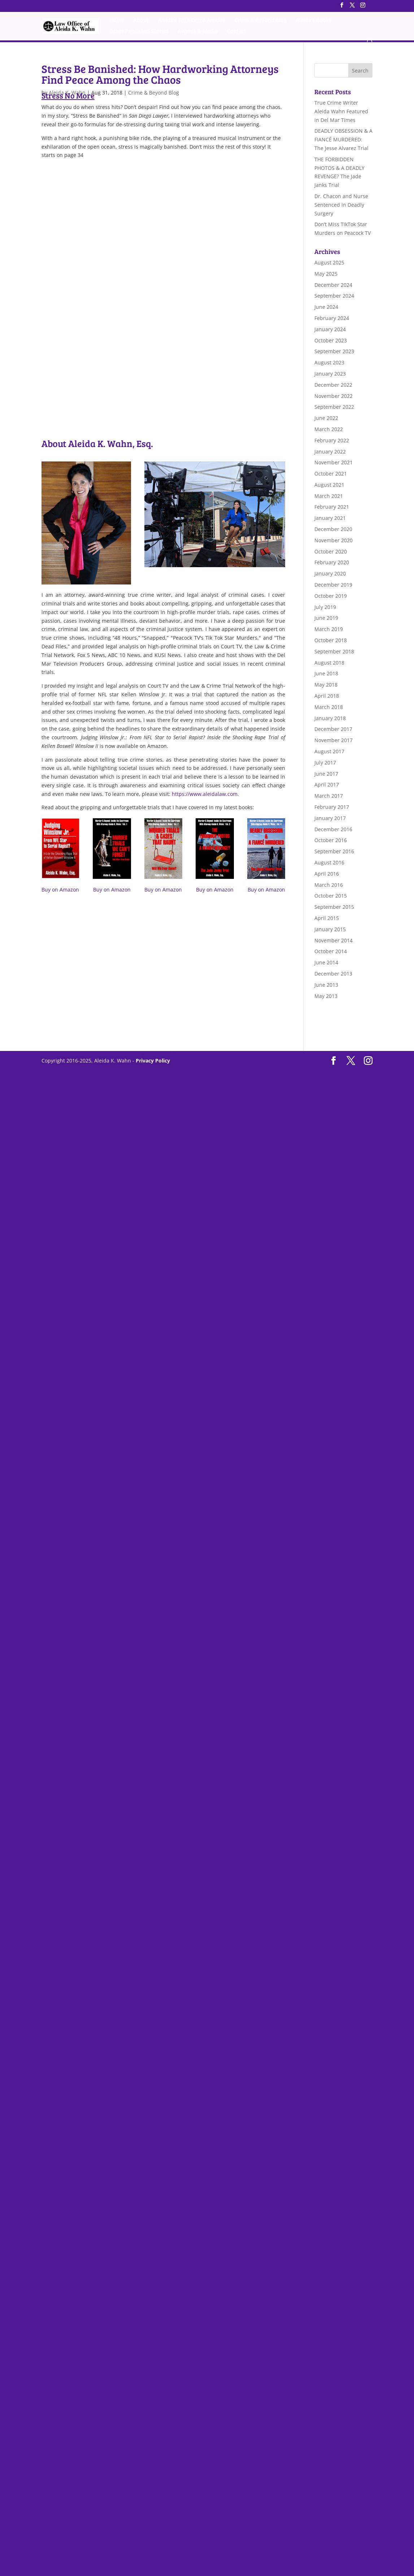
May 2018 (325, 684)
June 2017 (326, 773)
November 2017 (333, 740)
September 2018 (334, 651)
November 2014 (333, 940)
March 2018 (328, 707)
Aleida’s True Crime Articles (191, 21)
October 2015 (330, 895)
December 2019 (333, 584)
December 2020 (333, 529)
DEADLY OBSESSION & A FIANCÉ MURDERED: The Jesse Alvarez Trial (343, 139)
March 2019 (328, 629)
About (141, 21)
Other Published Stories (139, 32)
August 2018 (329, 662)
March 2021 (328, 495)
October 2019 (330, 595)
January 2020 (330, 573)
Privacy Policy (153, 1060)
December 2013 (333, 973)
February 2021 (331, 506)
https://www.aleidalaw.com (204, 793)
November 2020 (333, 540)
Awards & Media (198, 32)
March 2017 (328, 795)
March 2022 (328, 429)
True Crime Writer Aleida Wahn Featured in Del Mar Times (341, 111)
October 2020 (330, 551)
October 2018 (330, 640)
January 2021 (330, 517)
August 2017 (329, 751)
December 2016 (333, 829)
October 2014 (330, 951)
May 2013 (325, 996)
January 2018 (330, 718)
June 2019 (326, 617)
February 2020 (331, 562)
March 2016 (328, 884)
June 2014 (326, 962)
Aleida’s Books (313, 21)
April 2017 (326, 784)
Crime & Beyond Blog (261, 21)
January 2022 (330, 451)
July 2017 (325, 762)
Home (116, 21)
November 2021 (333, 462)
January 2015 (330, 929)
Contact (237, 32)
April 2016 (326, 873)
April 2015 (326, 918)
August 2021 (329, 484)
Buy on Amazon (60, 889)
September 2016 (334, 851)
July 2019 (325, 607)
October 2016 (330, 840)
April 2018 (326, 695)
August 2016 (329, 862)
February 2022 (331, 440)
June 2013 (326, 984)
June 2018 (326, 673)
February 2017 (331, 806)
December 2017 (333, 729)
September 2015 (334, 906)
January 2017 (330, 818)
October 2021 (330, 473)
